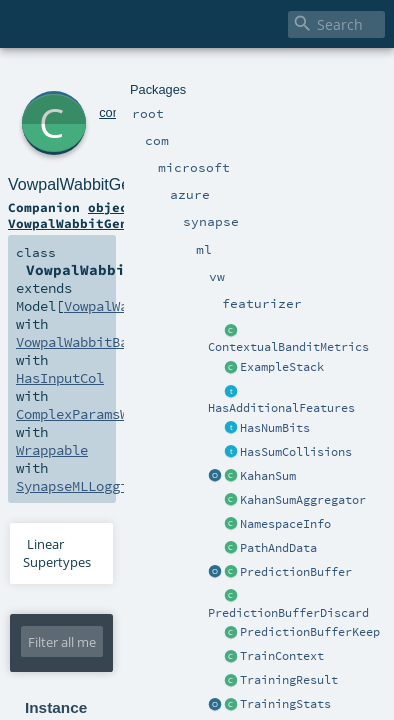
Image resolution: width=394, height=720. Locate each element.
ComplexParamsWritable (89, 236)
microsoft (126, 77)
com (84, 77)
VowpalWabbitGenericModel (202, 99)
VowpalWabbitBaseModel (89, 218)
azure (171, 77)
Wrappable (236, 236)
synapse (215, 77)
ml (249, 77)
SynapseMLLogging (72, 254)
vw (267, 77)
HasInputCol (243, 218)
